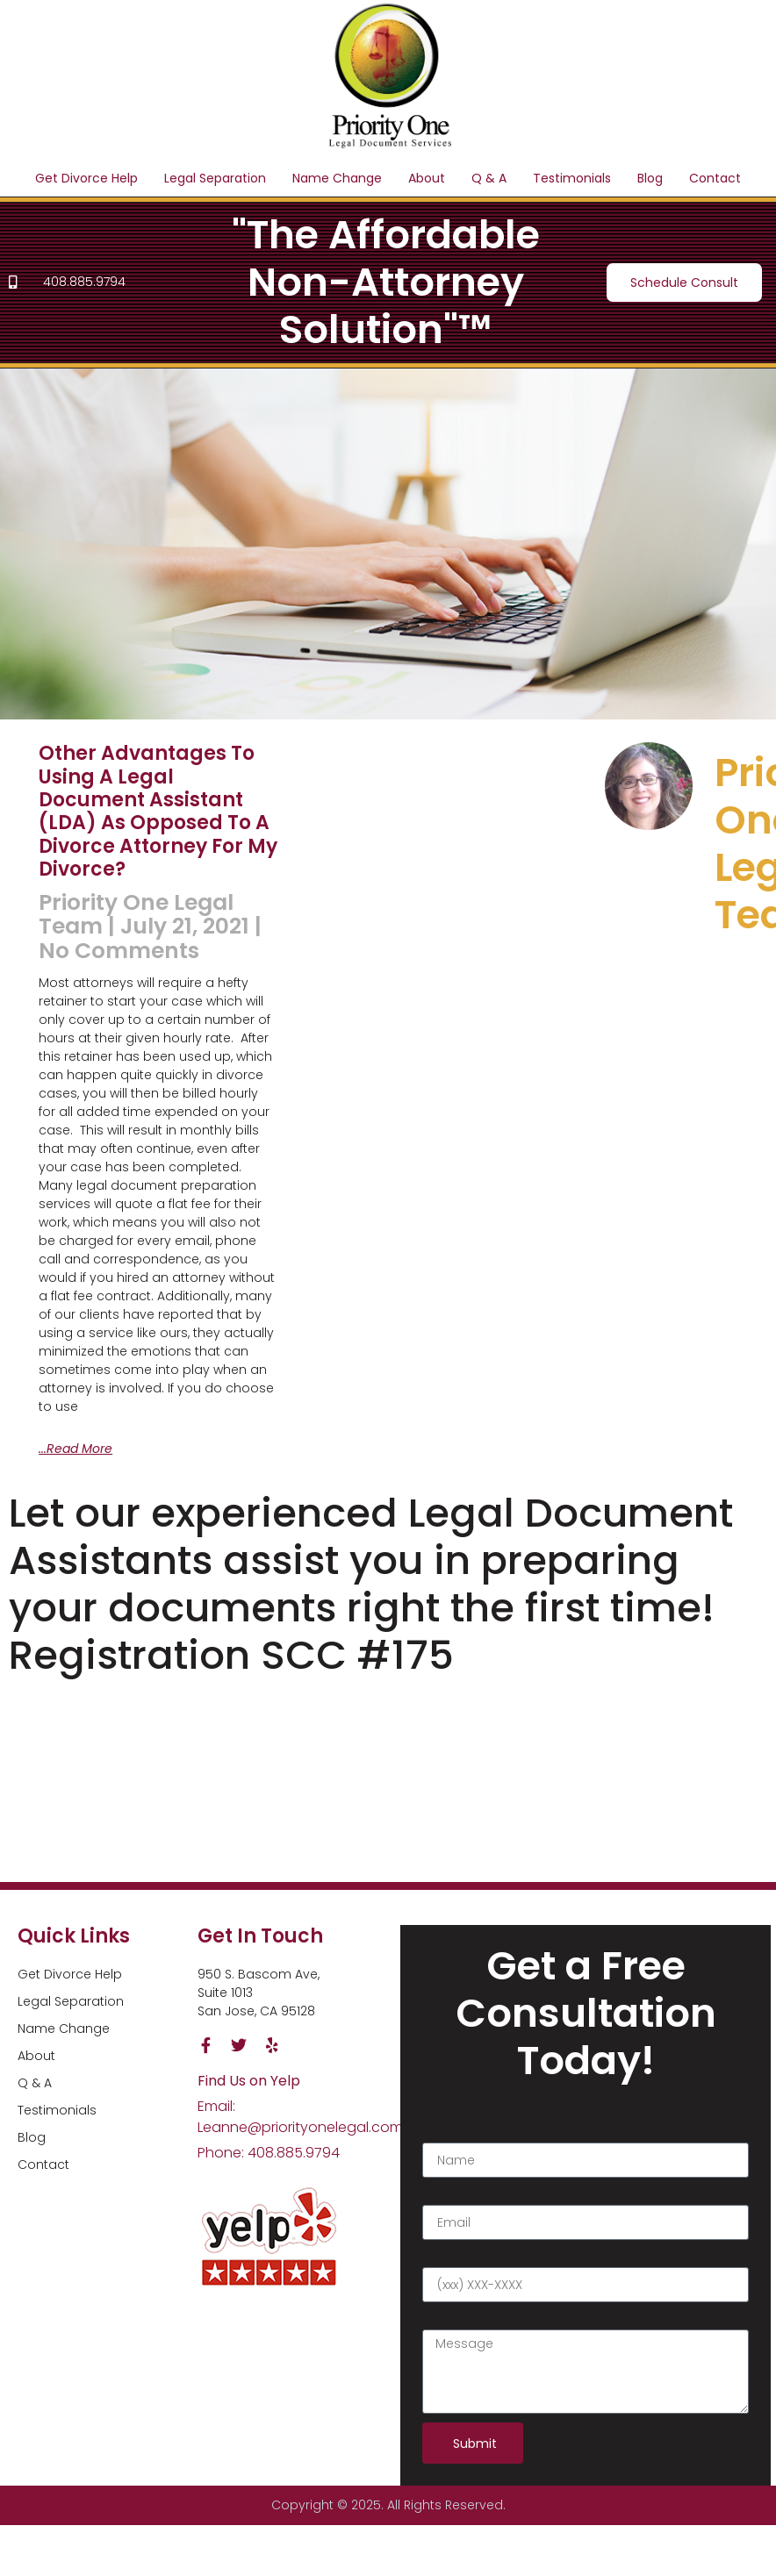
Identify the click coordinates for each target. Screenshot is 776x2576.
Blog (650, 178)
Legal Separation (215, 178)
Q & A (489, 178)
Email (439, 2195)
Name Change (337, 178)
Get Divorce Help (86, 178)
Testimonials (572, 178)
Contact (715, 178)
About (426, 178)
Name (441, 2133)
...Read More (75, 1448)
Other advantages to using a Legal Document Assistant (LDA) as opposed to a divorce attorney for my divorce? (158, 811)
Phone (442, 2257)
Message (451, 2320)
